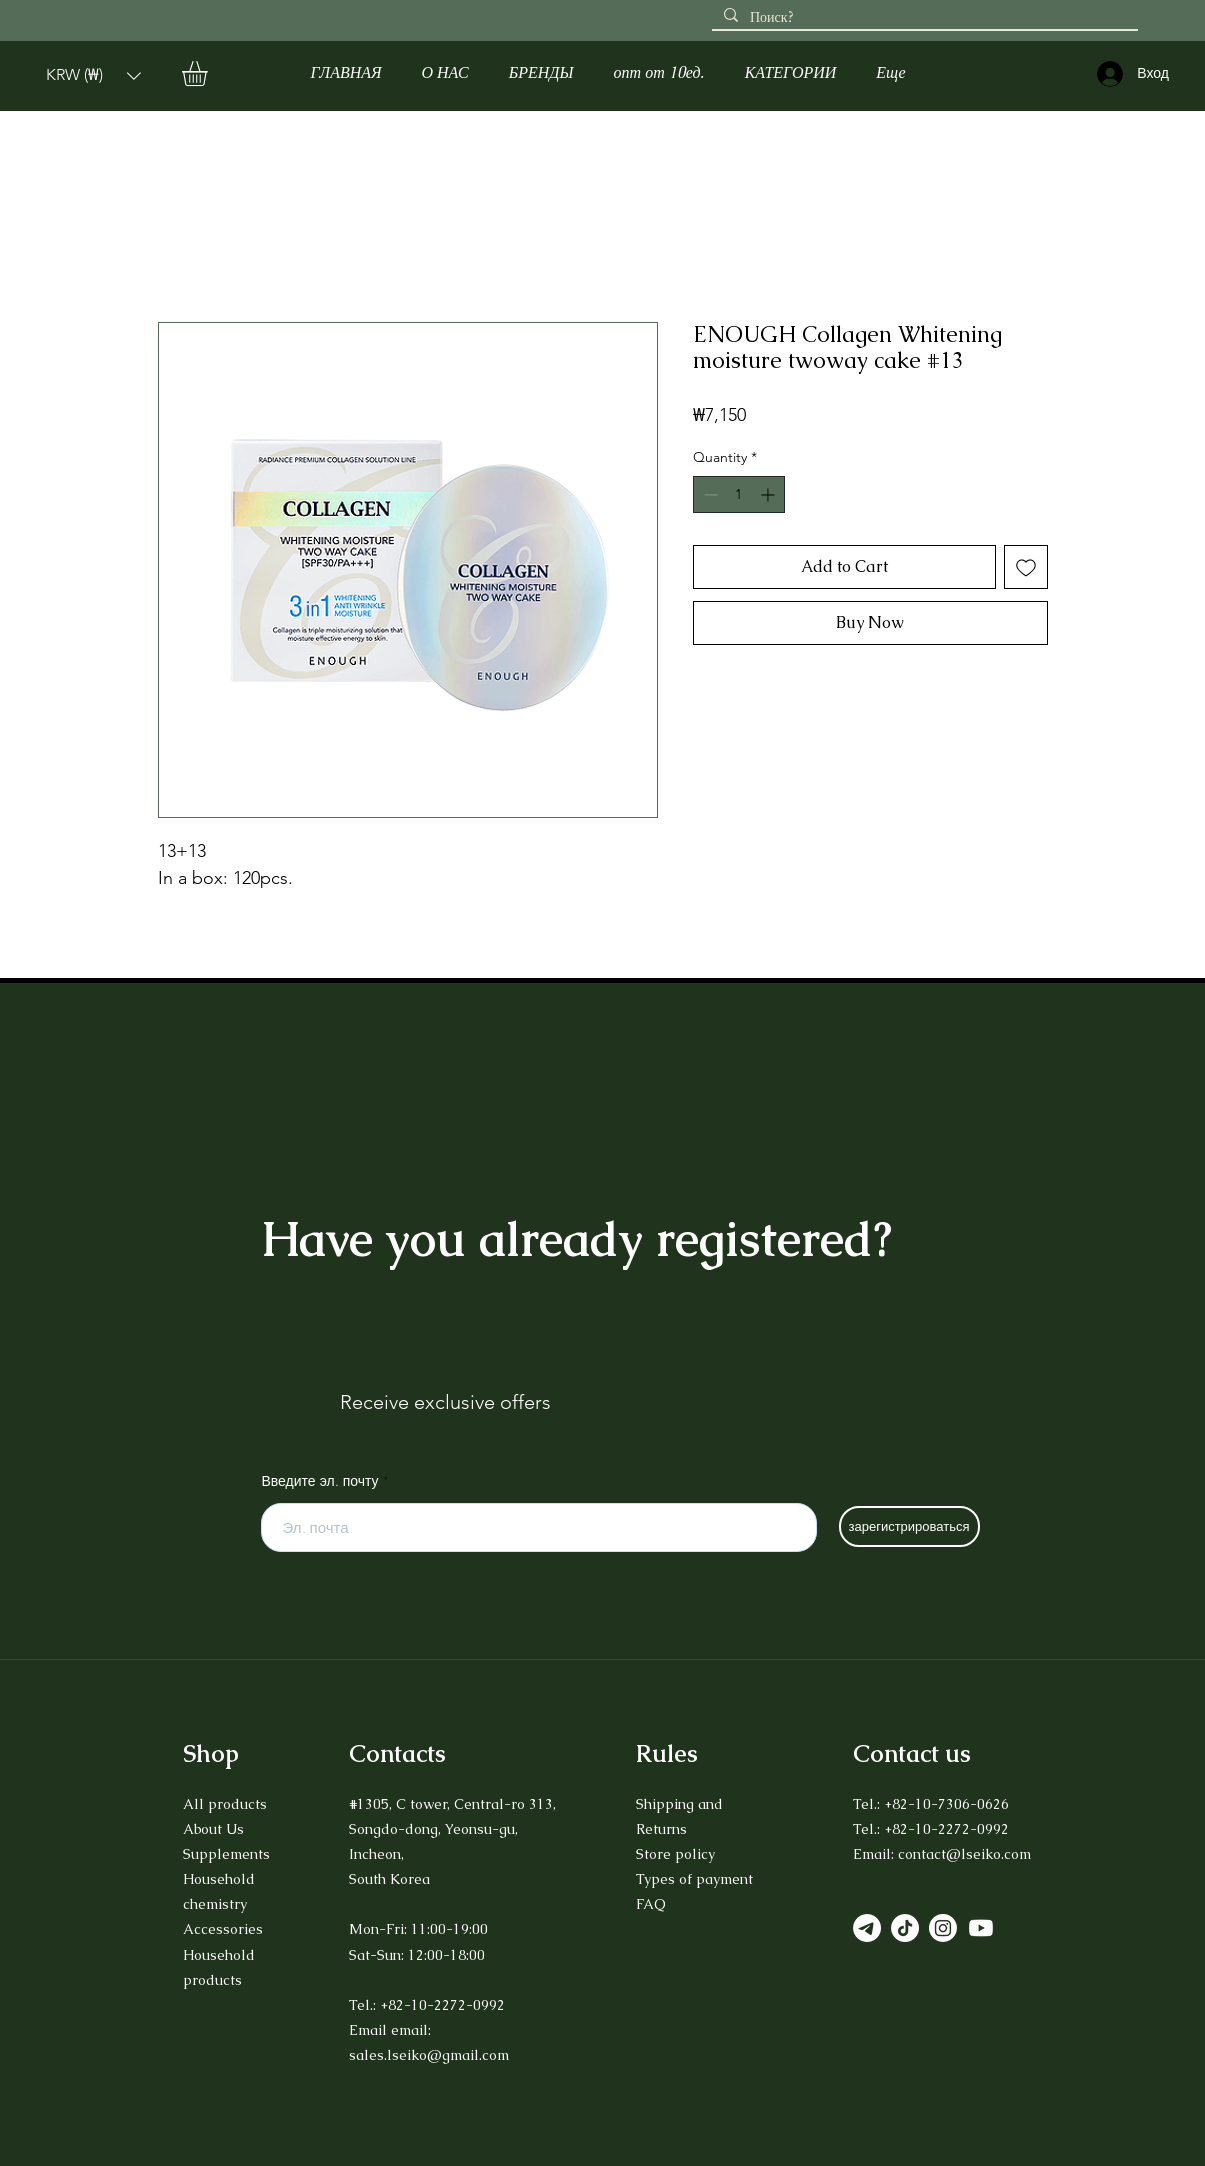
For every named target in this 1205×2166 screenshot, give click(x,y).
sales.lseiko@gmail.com (429, 2055)
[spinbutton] (739, 494)
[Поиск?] (923, 18)
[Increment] (769, 494)
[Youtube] (981, 1928)
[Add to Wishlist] (1026, 567)
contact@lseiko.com (964, 1854)
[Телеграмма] (867, 1928)
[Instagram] (943, 1928)
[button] (93, 75)
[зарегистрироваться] (909, 1526)
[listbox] (93, 75)
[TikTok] (905, 1928)
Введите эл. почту (320, 1481)
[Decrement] (708, 494)
